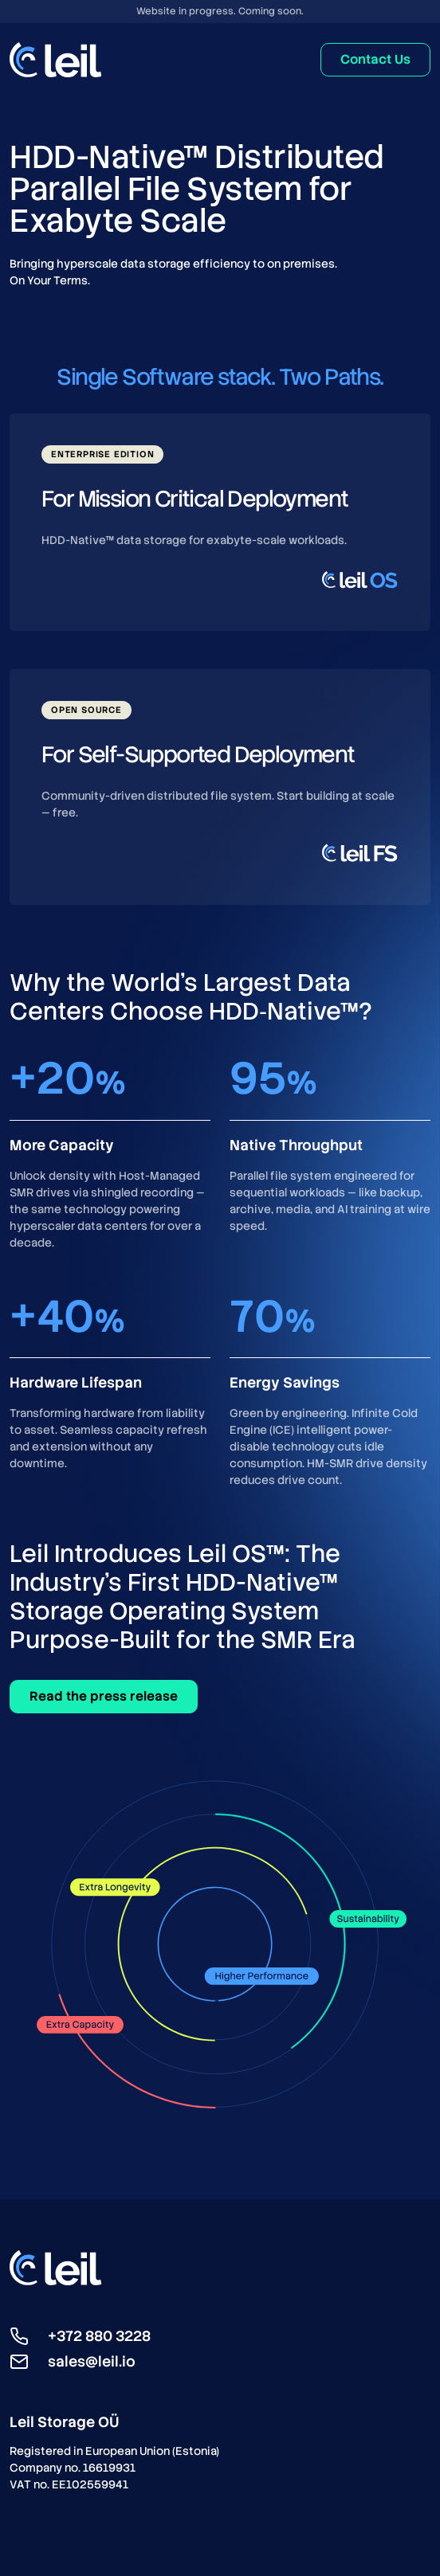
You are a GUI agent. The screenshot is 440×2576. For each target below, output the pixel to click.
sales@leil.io (92, 2361)
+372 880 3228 (99, 2336)
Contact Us (375, 59)
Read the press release (103, 1696)
